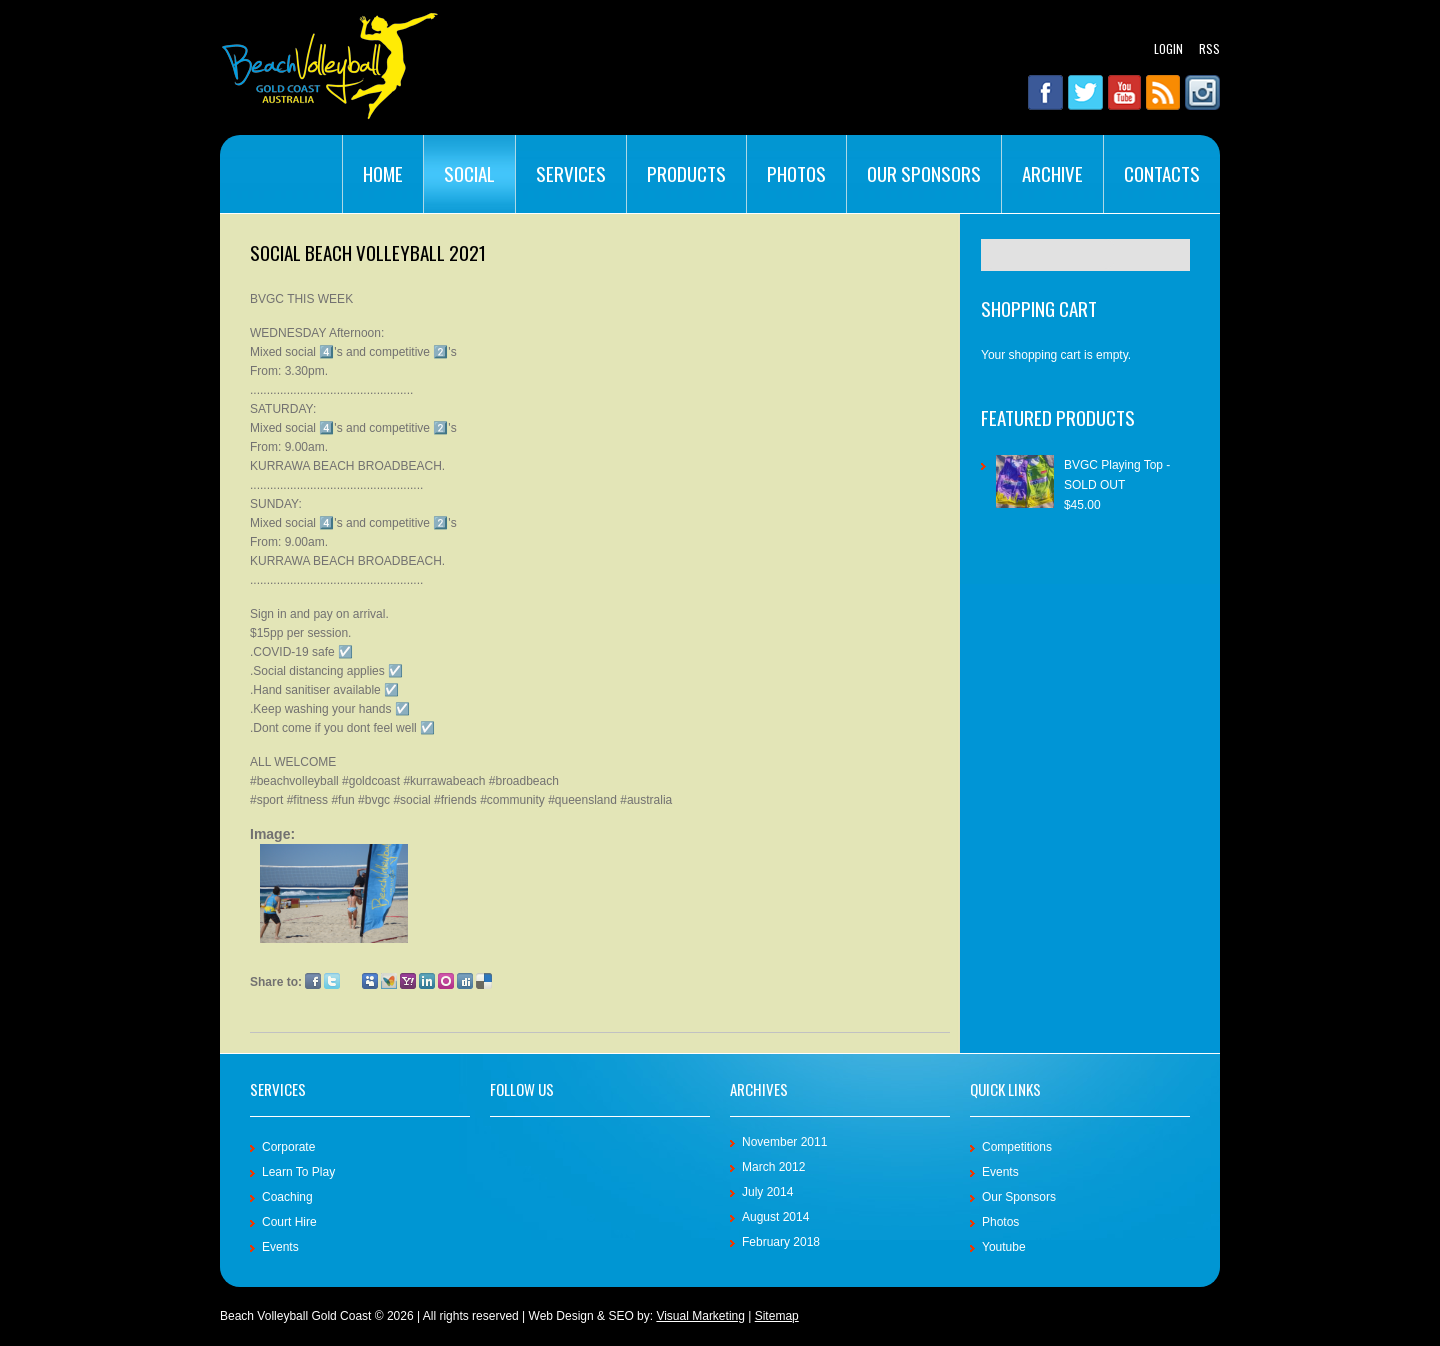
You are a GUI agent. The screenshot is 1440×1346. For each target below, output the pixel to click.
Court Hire (289, 1222)
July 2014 (767, 1192)
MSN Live (389, 981)
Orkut (446, 981)
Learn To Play (298, 1172)
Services (571, 173)
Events (280, 1247)
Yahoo (408, 981)
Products (686, 173)
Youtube (1004, 1247)
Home (383, 173)
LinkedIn (427, 981)
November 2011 (784, 1142)
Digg (465, 981)
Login (1168, 48)
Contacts (1162, 173)
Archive (1052, 173)
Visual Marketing (700, 1316)
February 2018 (781, 1242)
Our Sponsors (924, 173)
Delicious (484, 981)
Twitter (332, 981)
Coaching (287, 1197)
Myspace (370, 981)
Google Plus (351, 981)
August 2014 (775, 1217)
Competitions (1017, 1147)
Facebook (313, 981)
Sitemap (777, 1316)
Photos (796, 173)
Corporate (288, 1147)
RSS (1209, 48)
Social (469, 173)
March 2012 (773, 1167)
